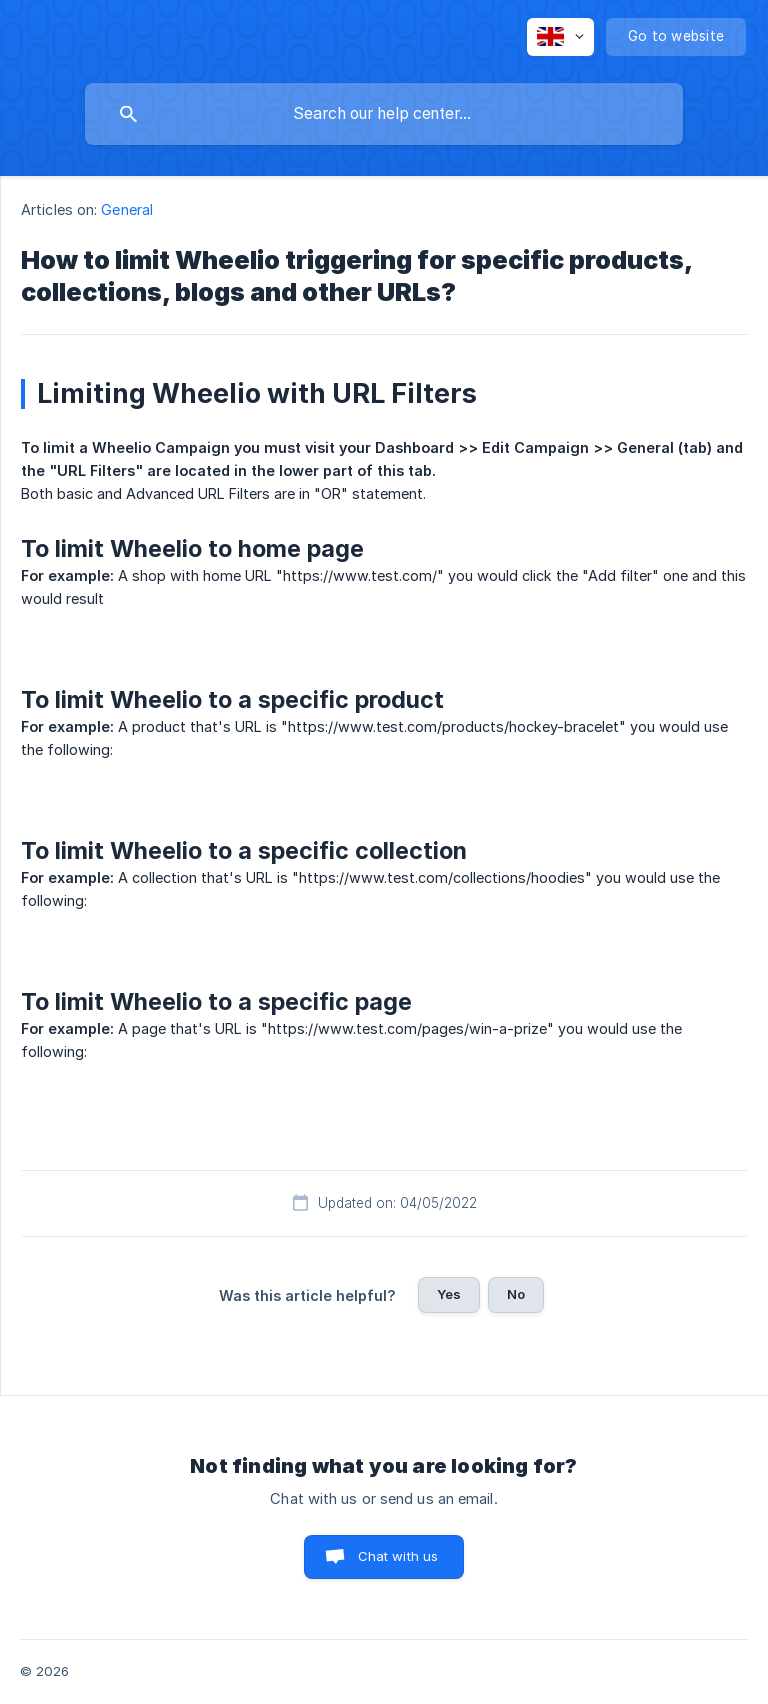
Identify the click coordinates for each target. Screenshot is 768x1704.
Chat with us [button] (398, 1556)
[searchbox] (384, 114)
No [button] (516, 1294)
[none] (560, 37)
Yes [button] (449, 1294)
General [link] (127, 209)
